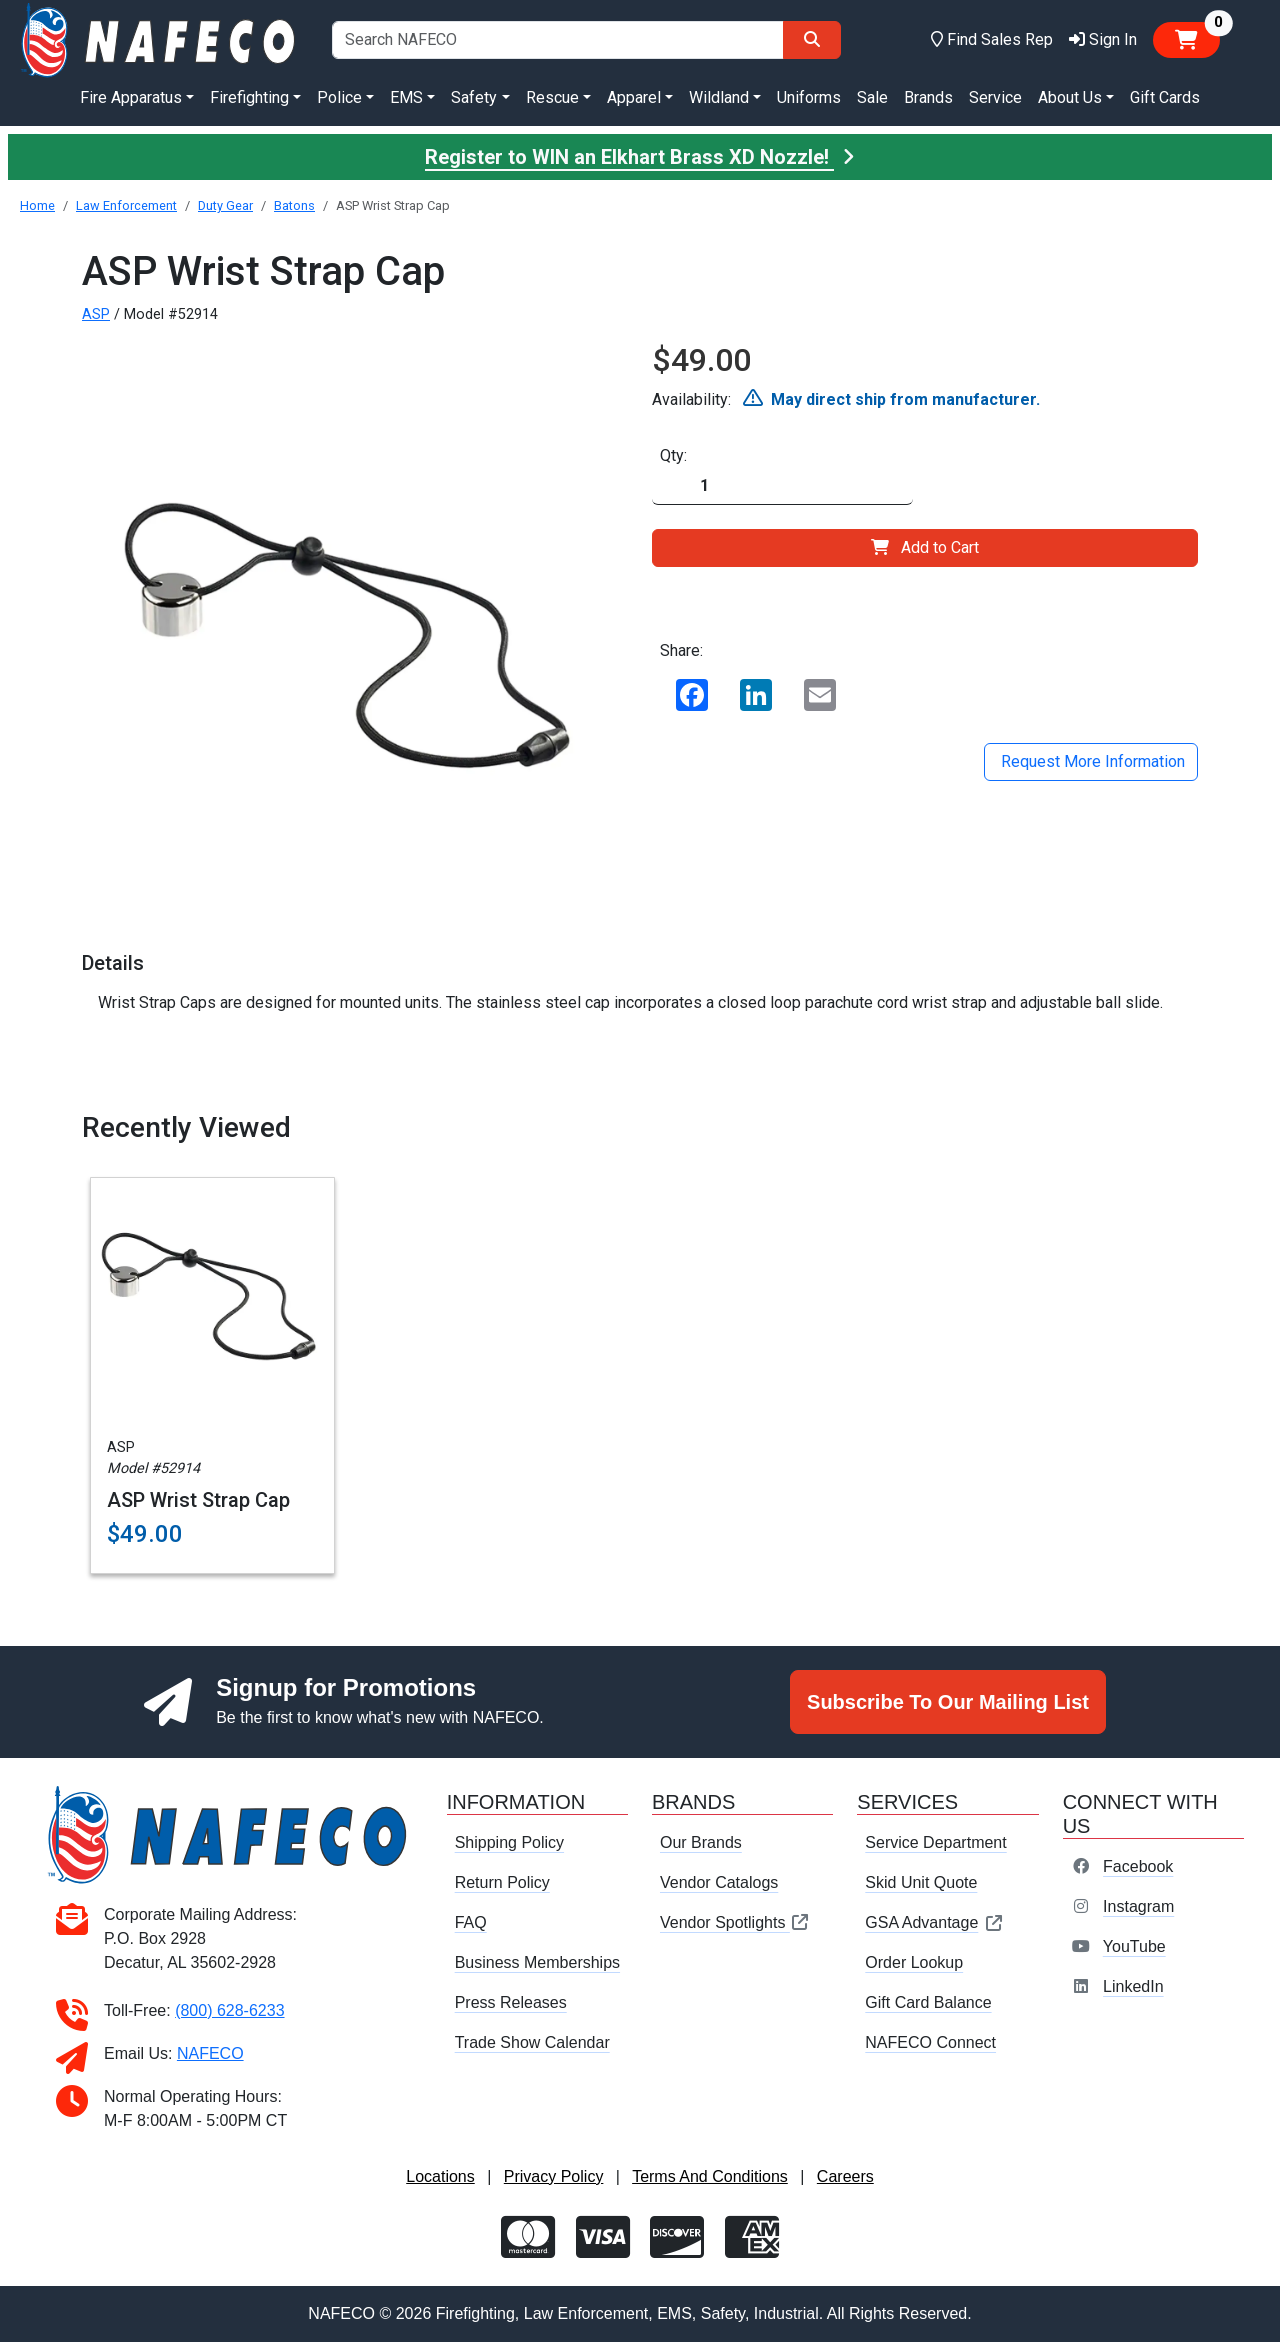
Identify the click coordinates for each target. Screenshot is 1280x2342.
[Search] (812, 40)
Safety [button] (474, 97)
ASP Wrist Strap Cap (198, 1500)
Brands (928, 97)
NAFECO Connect (930, 2042)
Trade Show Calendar (532, 2042)
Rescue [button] (552, 97)
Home (37, 205)
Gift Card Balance (928, 2002)
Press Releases (511, 2002)
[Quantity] (782, 486)
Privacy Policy (554, 2176)
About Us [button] (1070, 97)
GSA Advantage (934, 1922)
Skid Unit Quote (921, 1882)
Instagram (1138, 1906)
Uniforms (809, 97)
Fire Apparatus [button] (131, 97)
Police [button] (339, 97)
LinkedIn (1133, 1986)
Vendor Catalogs (719, 1882)
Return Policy (502, 1882)
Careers (845, 2176)
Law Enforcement (126, 205)
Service (995, 97)
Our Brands (701, 1842)
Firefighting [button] (249, 97)
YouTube (1134, 1946)
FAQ (471, 1922)
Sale (872, 97)
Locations (440, 2176)
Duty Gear (225, 205)
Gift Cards (1165, 97)
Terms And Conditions (710, 2176)
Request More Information (1091, 761)
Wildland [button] (719, 97)
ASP (96, 314)
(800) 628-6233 (229, 2010)
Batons (294, 205)
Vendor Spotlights (735, 1922)
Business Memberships (537, 1962)
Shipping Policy (509, 1842)
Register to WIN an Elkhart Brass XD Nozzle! (640, 157)
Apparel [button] (634, 97)
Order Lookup (914, 1962)
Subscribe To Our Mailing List (948, 1702)
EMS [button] (406, 97)
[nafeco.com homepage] (160, 38)
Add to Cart (925, 547)
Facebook (1138, 1866)
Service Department (935, 1842)
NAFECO (210, 2053)
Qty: (673, 455)
